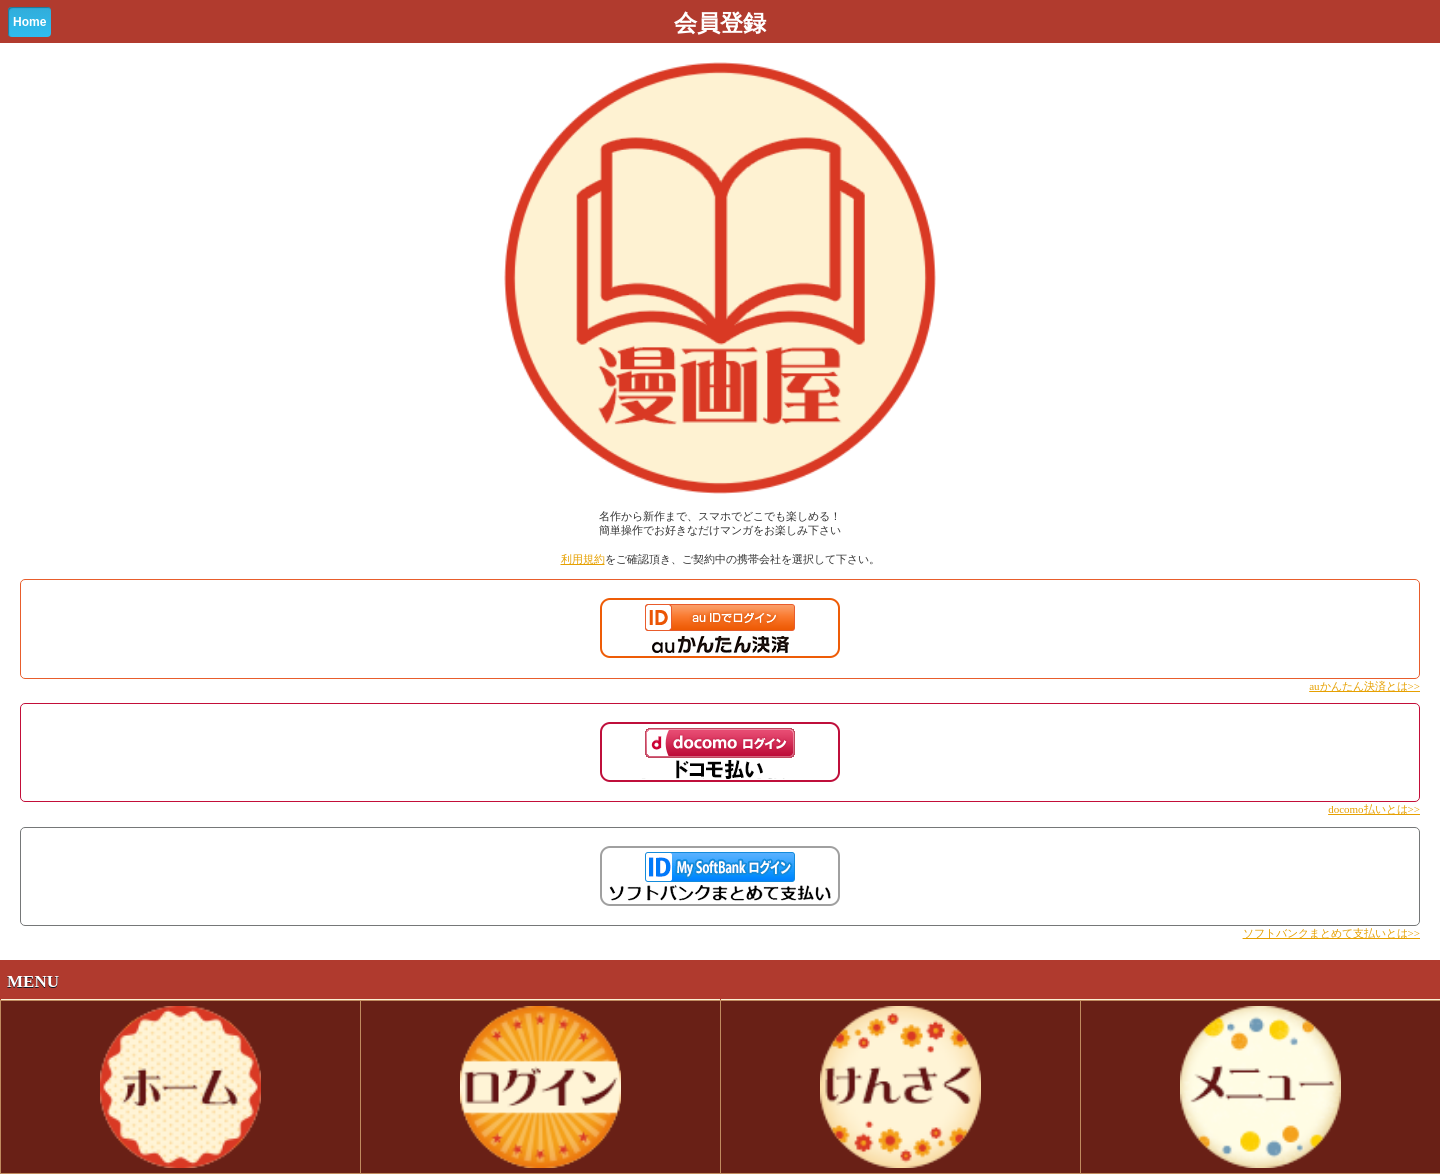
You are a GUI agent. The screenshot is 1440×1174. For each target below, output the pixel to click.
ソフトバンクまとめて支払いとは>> (1331, 933)
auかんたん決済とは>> (1364, 686)
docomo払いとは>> (1374, 809)
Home (29, 22)
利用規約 (583, 559)
